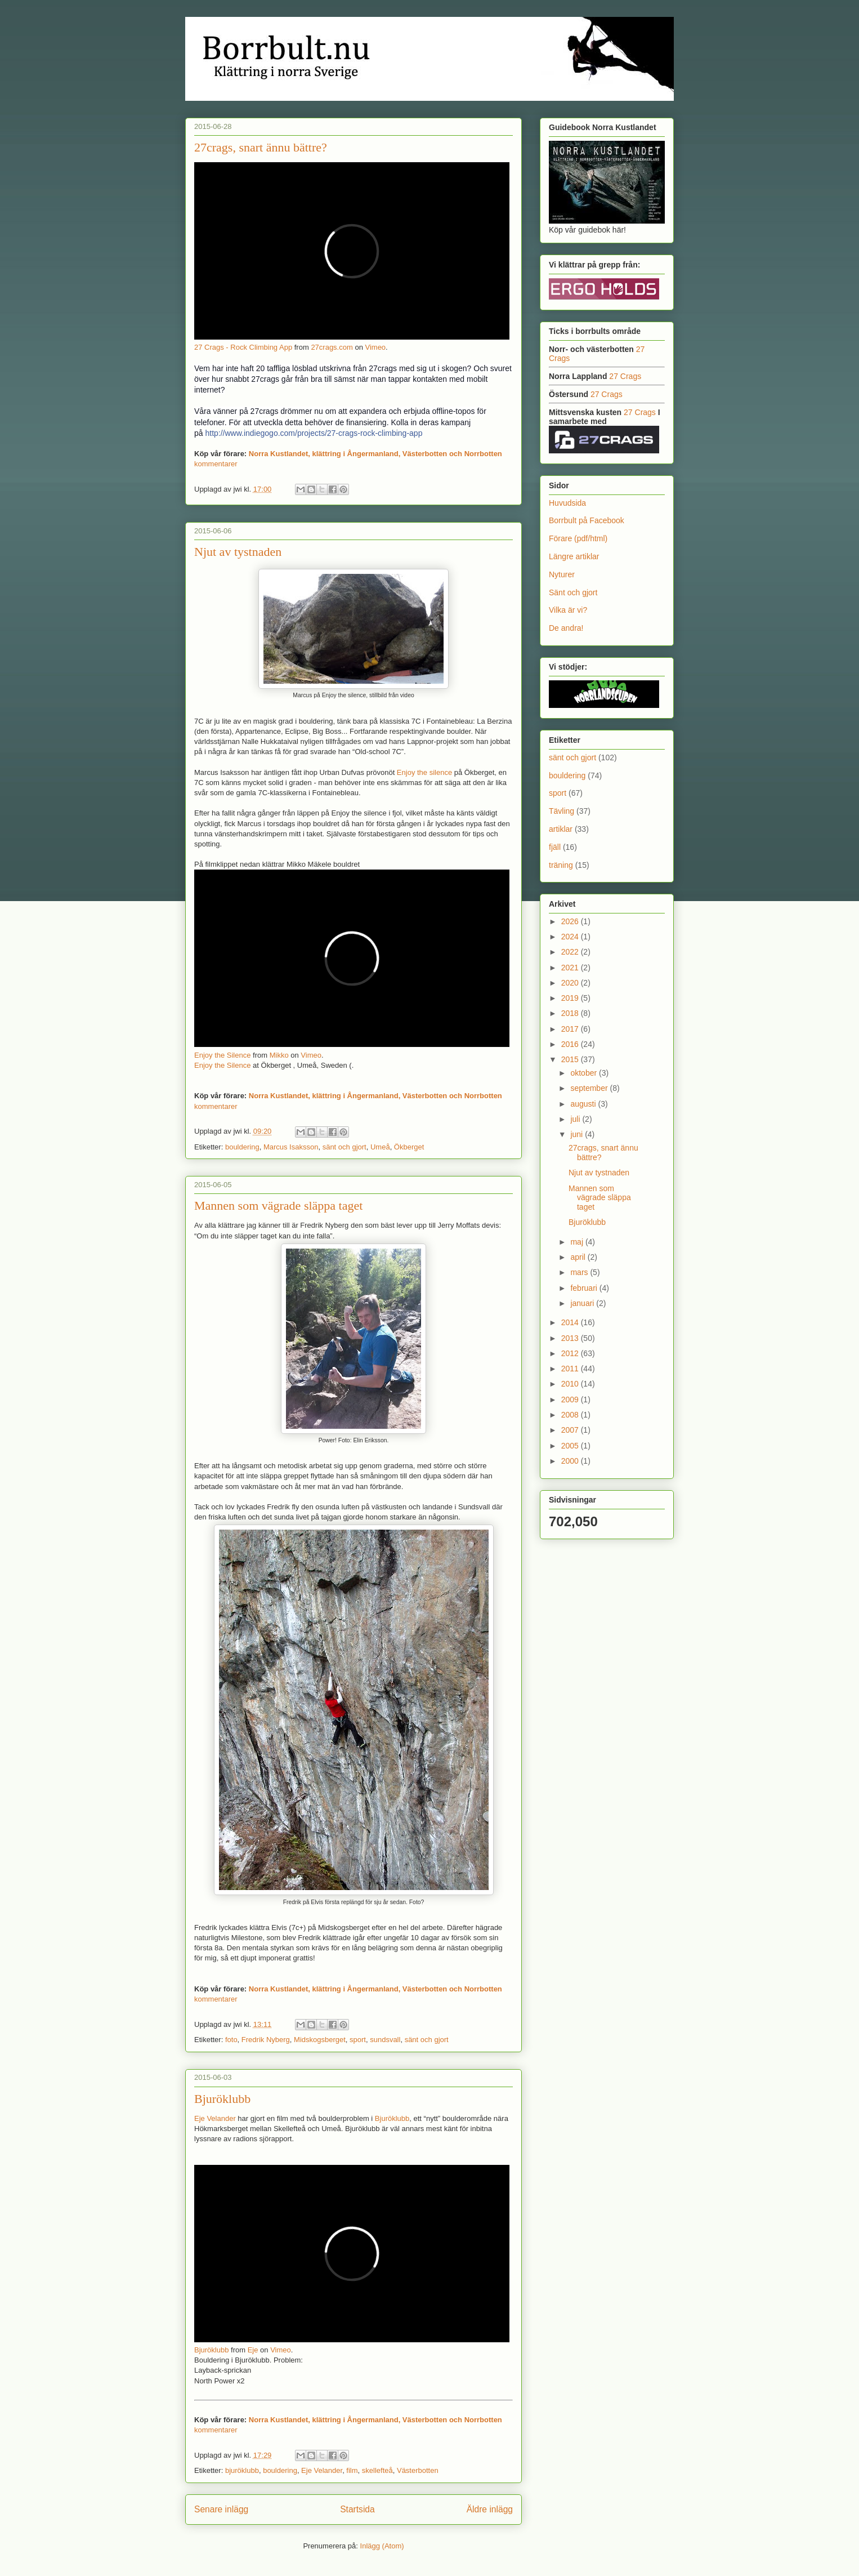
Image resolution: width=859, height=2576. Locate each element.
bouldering (242, 1147)
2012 (571, 1353)
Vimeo (375, 347)
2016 (571, 1044)
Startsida (357, 2509)
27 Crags (625, 376)
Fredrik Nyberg (265, 2039)
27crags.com (331, 347)
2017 (571, 1028)
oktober (584, 1072)
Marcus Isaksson (291, 1147)
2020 (571, 982)
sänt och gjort (344, 1147)
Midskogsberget (320, 2039)
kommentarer (216, 464)
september (590, 1088)
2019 (571, 997)
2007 (571, 1429)
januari (583, 1303)
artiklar (560, 829)
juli (576, 1119)
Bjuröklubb (222, 2099)
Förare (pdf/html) (578, 538)
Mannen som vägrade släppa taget (278, 1205)
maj (577, 1241)
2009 (571, 1399)
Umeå (380, 1147)
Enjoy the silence (424, 772)
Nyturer (562, 574)
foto (231, 2039)
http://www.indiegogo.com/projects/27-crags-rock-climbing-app (313, 433)
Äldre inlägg (490, 2509)
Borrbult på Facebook (586, 520)
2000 (571, 1460)
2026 (571, 921)
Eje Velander (215, 2118)
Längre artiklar (574, 556)
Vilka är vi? (568, 609)
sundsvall (385, 2039)
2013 (571, 1338)
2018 (571, 1013)
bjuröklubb (242, 2470)
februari (584, 1288)
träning (561, 865)
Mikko (279, 1055)
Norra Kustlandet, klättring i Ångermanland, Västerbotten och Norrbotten (375, 453)
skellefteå (377, 2470)
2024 (571, 936)
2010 (571, 1383)
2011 (571, 1368)
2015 (571, 1059)
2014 (571, 1322)
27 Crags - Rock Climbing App (243, 347)
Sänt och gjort (573, 592)
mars (580, 1272)
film (351, 2470)
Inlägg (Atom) (382, 2546)
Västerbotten (418, 2470)
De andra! (566, 627)
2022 (571, 951)
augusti (584, 1103)
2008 (571, 1414)
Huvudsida (567, 502)
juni (577, 1134)
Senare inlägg (221, 2509)
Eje (253, 2350)
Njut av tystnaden (237, 552)
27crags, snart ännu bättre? (260, 147)
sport (358, 2039)
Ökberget (409, 1147)
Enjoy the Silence (222, 1055)
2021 (571, 967)
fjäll (555, 847)
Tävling (561, 810)
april (578, 1257)
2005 (571, 1445)
